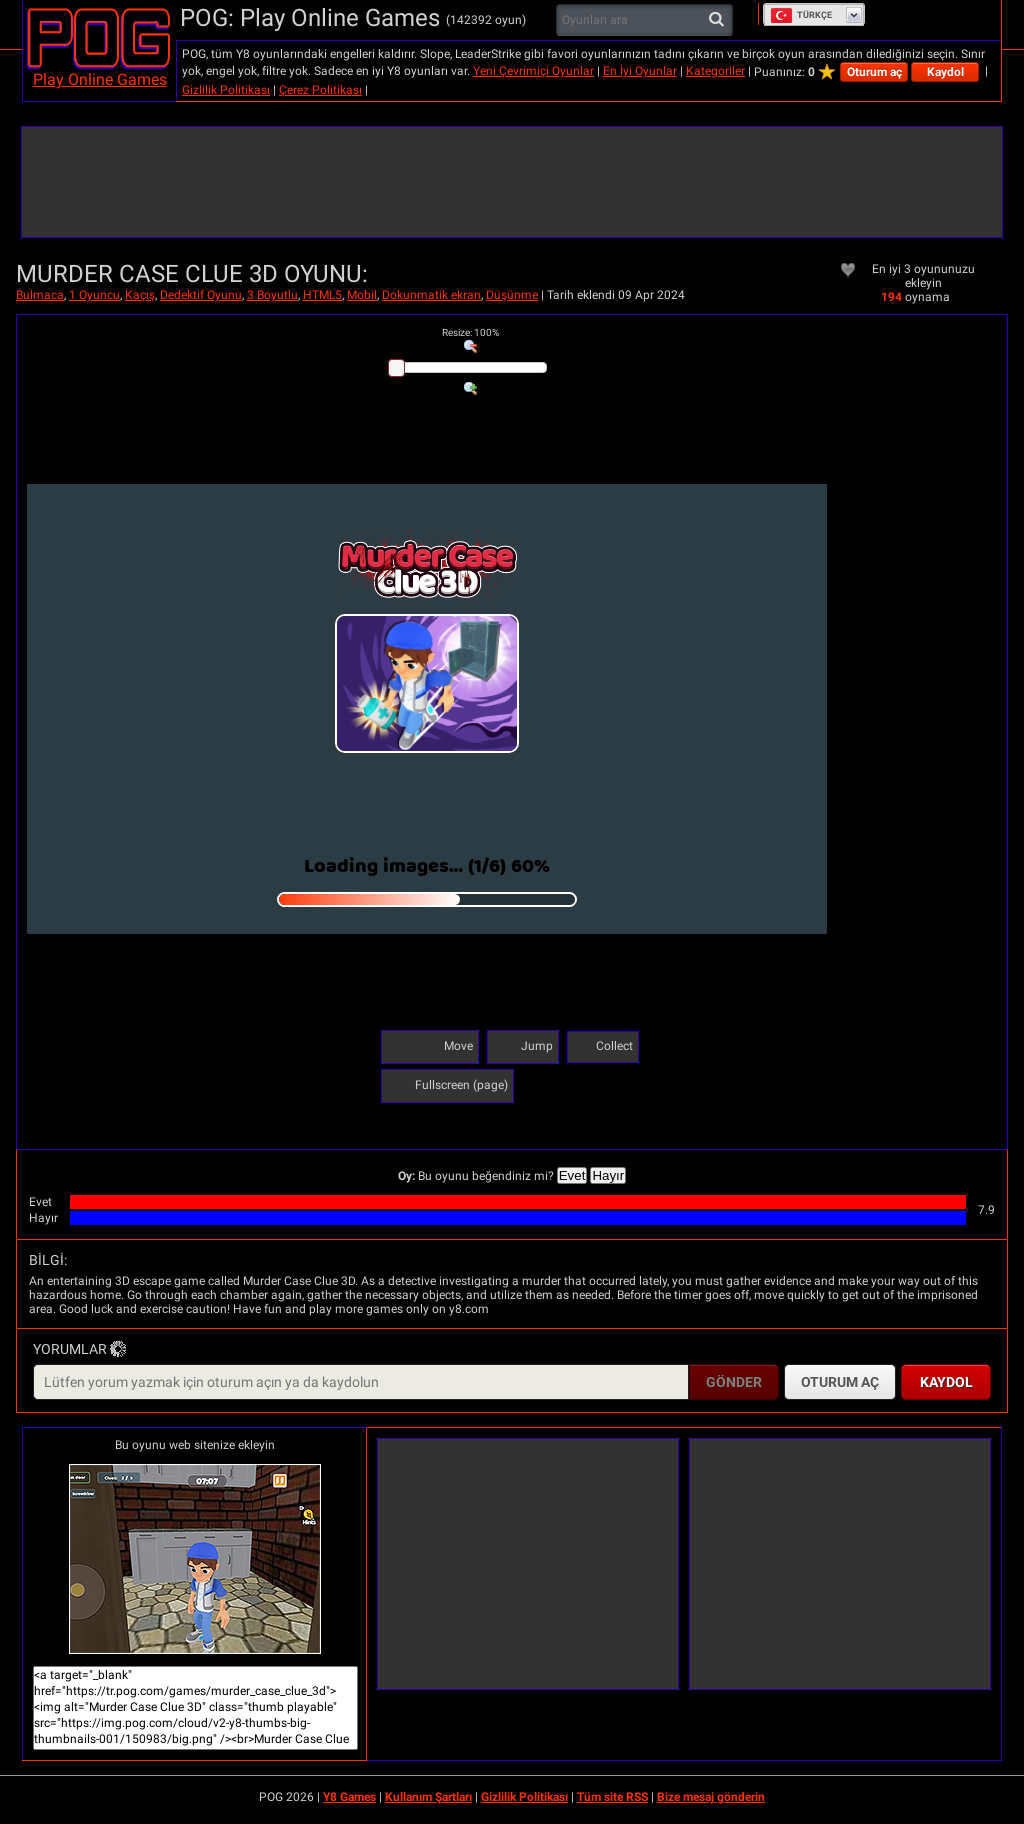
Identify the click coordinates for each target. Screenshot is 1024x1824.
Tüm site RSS (612, 1797)
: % (470, 332)
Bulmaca (40, 295)
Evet (572, 1175)
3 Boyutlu (272, 295)
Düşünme (512, 295)
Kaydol (945, 72)
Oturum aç (874, 72)
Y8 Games (349, 1797)
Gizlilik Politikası (226, 90)
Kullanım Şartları (428, 1797)
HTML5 (322, 295)
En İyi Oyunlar (640, 71)
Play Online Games (100, 79)
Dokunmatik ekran (431, 295)
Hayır (608, 1175)
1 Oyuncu (94, 295)
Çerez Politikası (320, 90)
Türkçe (801, 15)
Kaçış (140, 295)
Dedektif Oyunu (201, 295)
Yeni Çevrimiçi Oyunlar (533, 71)
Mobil (362, 295)
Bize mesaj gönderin (711, 1797)
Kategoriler (715, 71)
